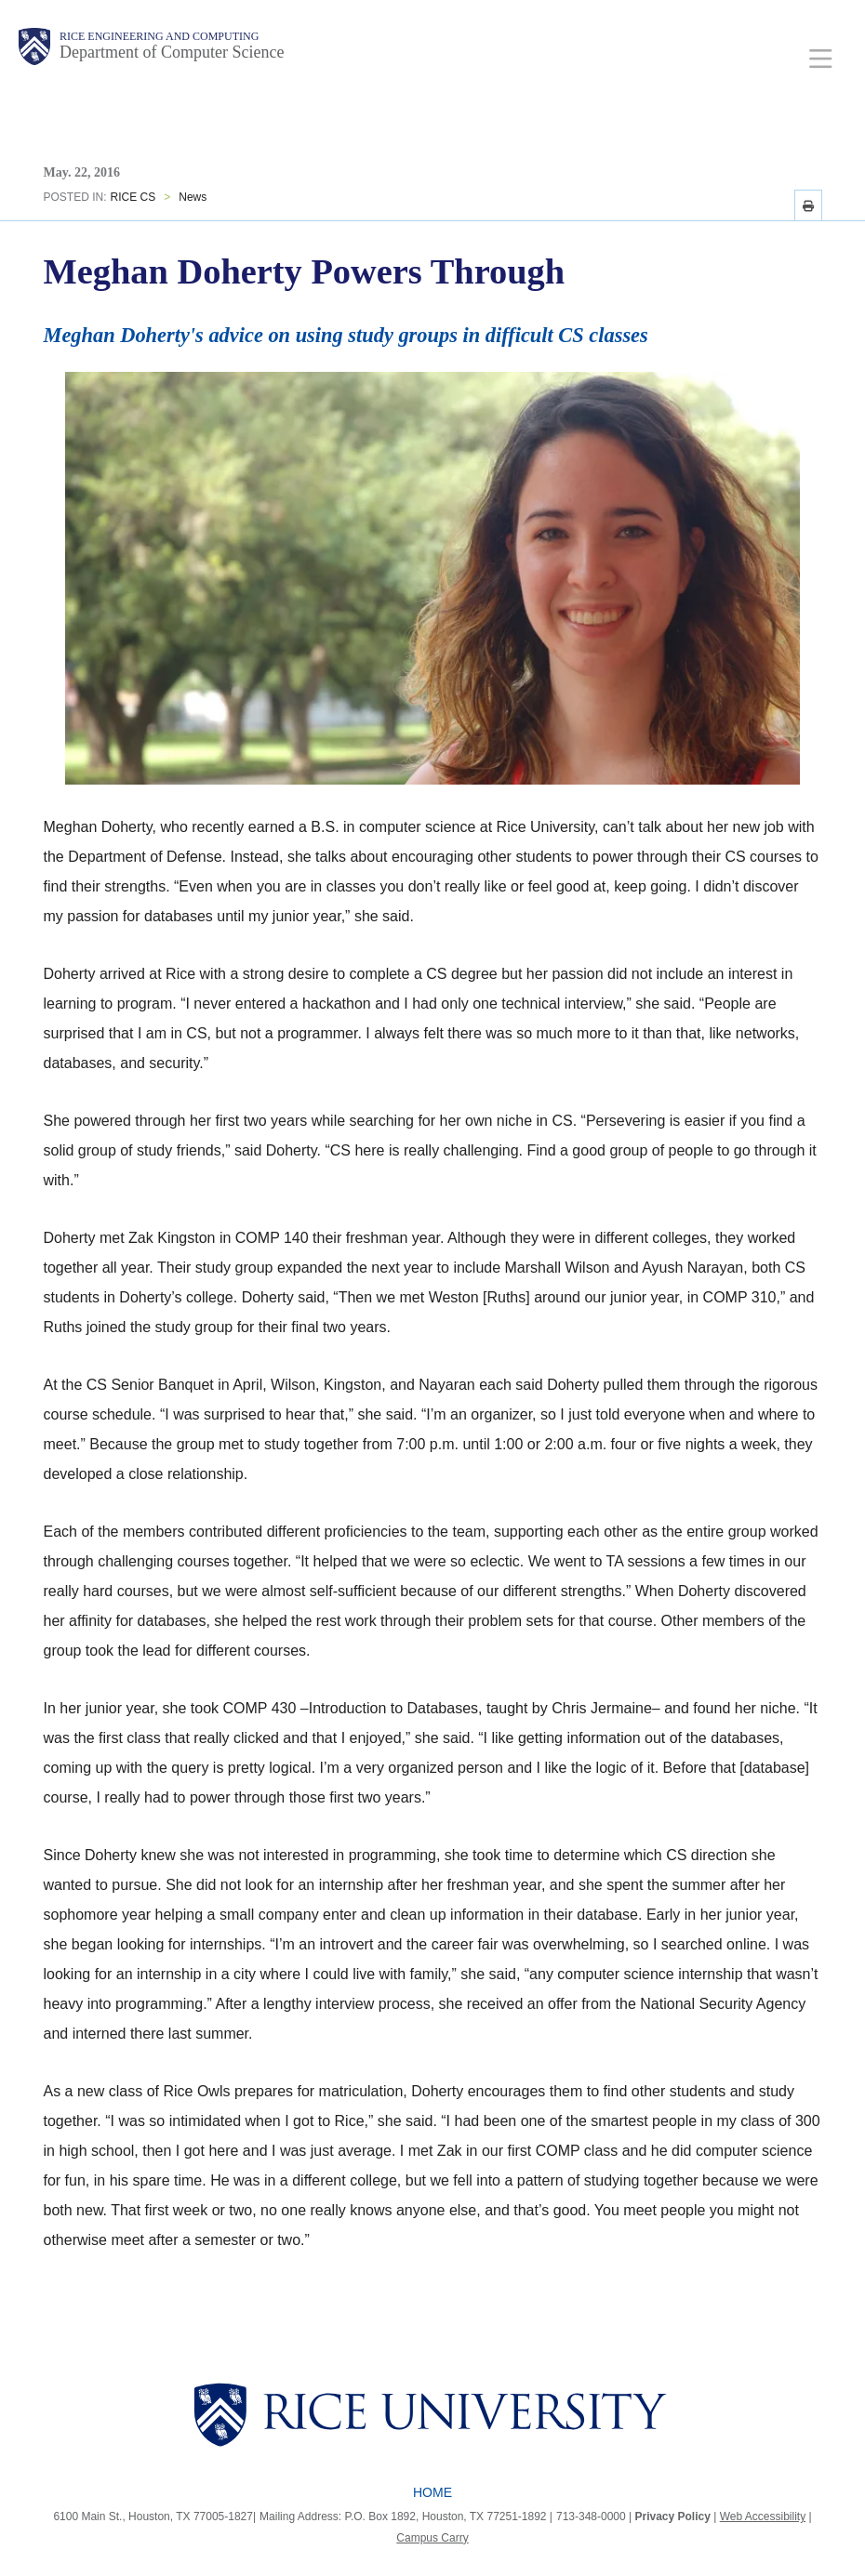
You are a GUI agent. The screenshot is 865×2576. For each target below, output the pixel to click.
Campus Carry (432, 2537)
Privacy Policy (673, 2516)
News (192, 197)
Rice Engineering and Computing (159, 36)
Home (432, 2492)
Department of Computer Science (172, 52)
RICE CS (133, 197)
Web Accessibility (762, 2516)
